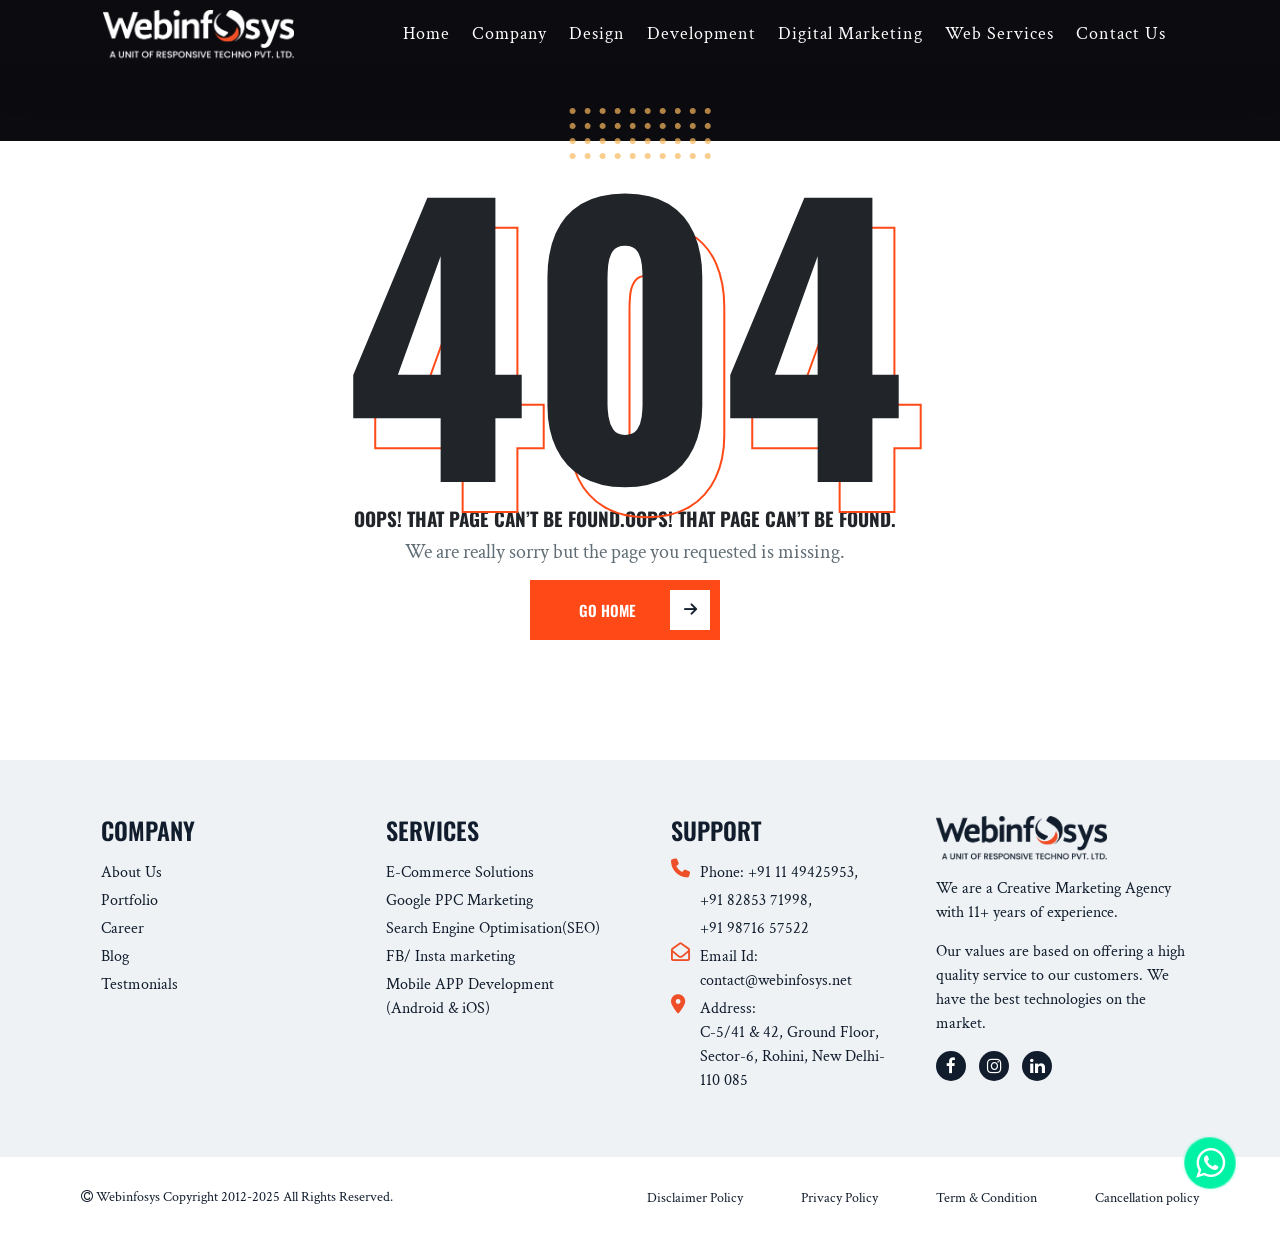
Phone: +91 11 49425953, (779, 872)
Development (701, 33)
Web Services (999, 33)
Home (426, 33)
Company (509, 33)
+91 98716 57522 (754, 928)
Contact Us (1121, 33)
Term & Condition (986, 1198)
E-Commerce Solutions (460, 872)
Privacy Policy (839, 1198)
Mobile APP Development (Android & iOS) (470, 996)
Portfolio (129, 900)
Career (122, 928)
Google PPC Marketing (459, 900)
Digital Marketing (850, 33)
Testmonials (139, 984)
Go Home (632, 610)
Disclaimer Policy (695, 1198)
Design (597, 33)
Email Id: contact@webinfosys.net (776, 968)
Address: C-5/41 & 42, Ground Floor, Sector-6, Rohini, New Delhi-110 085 (792, 1044)
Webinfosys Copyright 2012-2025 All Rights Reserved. (237, 1197)
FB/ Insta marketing (450, 956)
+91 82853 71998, (756, 900)
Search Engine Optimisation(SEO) (493, 928)
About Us (131, 872)
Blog (115, 956)
